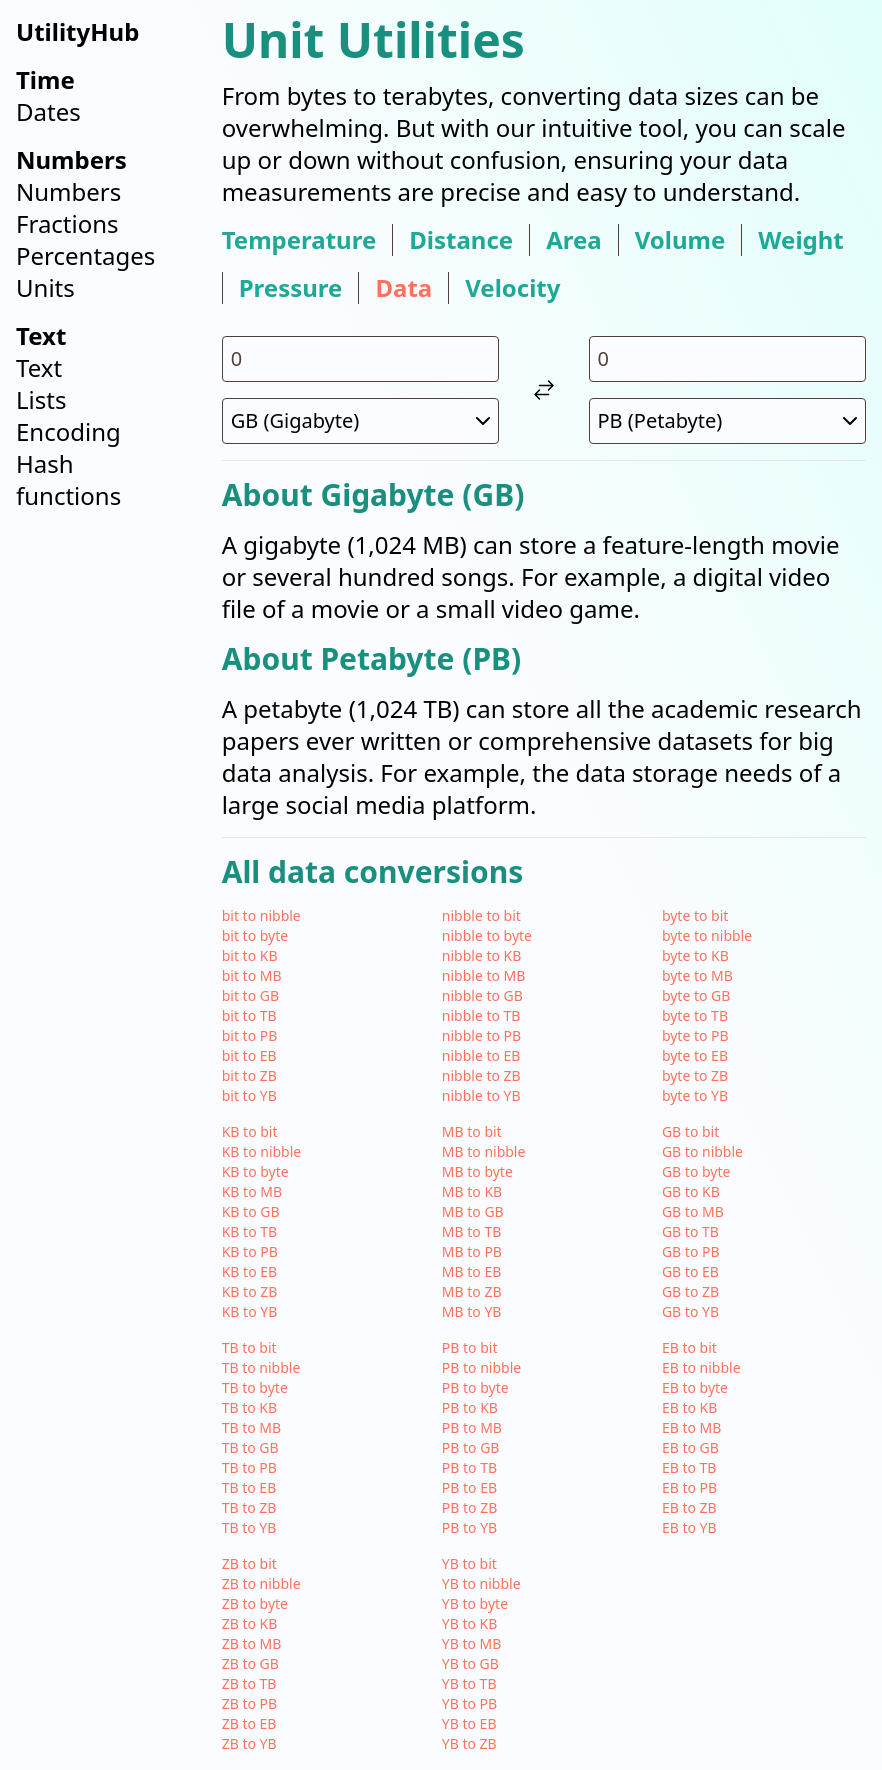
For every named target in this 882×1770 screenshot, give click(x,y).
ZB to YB (249, 1743)
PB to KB (470, 1407)
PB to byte (475, 1387)
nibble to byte (487, 935)
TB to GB (250, 1447)
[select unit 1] (360, 421)
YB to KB (470, 1623)
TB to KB (249, 1407)
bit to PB (250, 1035)
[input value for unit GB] (360, 359)
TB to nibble (261, 1367)
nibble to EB (481, 1055)
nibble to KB (482, 955)
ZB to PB (249, 1703)
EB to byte (695, 1387)
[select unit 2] (727, 421)
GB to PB (691, 1251)
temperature (299, 240)
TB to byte (255, 1387)
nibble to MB (484, 975)
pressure (291, 288)
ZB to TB (249, 1683)
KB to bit (250, 1131)
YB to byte (475, 1603)
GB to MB (693, 1211)
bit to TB (249, 1015)
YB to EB (469, 1723)
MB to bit (472, 1131)
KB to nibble (262, 1151)
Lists (41, 399)
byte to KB (695, 955)
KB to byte (255, 1171)
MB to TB (472, 1231)
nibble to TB (481, 1015)
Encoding (68, 431)
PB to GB (471, 1447)
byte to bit (695, 915)
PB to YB (469, 1527)
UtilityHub (77, 31)
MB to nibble (484, 1151)
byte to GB (696, 995)
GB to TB (690, 1231)
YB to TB (469, 1683)
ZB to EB (249, 1723)
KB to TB (249, 1231)
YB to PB (469, 1703)
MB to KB (472, 1191)
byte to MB (697, 975)
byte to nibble (707, 935)
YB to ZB (469, 1743)
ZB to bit (249, 1563)
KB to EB (249, 1271)
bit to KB (250, 955)
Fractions (67, 223)
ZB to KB (250, 1623)
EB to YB (689, 1527)
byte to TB (695, 1015)
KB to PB (250, 1251)
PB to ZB (469, 1507)
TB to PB (249, 1467)
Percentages (85, 255)
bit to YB (249, 1095)
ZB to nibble (261, 1583)
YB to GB (470, 1663)
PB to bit (470, 1347)
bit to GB (250, 995)
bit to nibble (261, 915)
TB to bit (249, 1347)
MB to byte (477, 1171)
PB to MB (472, 1427)
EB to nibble (701, 1367)
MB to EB (472, 1271)
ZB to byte (255, 1603)
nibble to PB (481, 1035)
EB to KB (689, 1407)
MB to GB (473, 1211)
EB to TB (689, 1467)
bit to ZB (249, 1075)
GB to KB (691, 1191)
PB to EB (469, 1487)
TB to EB (249, 1487)
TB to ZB (249, 1507)
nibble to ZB (481, 1075)
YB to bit (469, 1563)
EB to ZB (689, 1507)
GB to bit (690, 1131)
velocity (512, 288)
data (403, 288)
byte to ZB (695, 1075)
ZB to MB (252, 1643)
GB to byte (696, 1171)
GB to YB (690, 1311)
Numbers (68, 191)
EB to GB (690, 1447)
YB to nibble (481, 1583)
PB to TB (469, 1467)
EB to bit (689, 1347)
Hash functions (68, 479)
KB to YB (250, 1311)
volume (680, 240)
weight (800, 240)
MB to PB (472, 1251)
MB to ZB (472, 1291)
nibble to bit (481, 915)
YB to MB (472, 1643)
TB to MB (252, 1427)
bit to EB (249, 1055)
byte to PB (695, 1035)
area (574, 240)
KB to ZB (250, 1291)
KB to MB (252, 1191)
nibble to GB (482, 995)
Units (45, 287)
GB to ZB (690, 1291)
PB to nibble (481, 1367)
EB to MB (692, 1427)
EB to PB (689, 1487)
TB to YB (249, 1527)
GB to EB (690, 1271)
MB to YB (472, 1311)
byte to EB (695, 1055)
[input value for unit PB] (727, 359)
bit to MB (252, 975)
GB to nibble (702, 1151)
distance (461, 240)
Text (39, 367)
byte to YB (695, 1095)
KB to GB (251, 1211)
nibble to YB (481, 1095)
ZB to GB (250, 1663)
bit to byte (255, 935)
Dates (48, 111)
